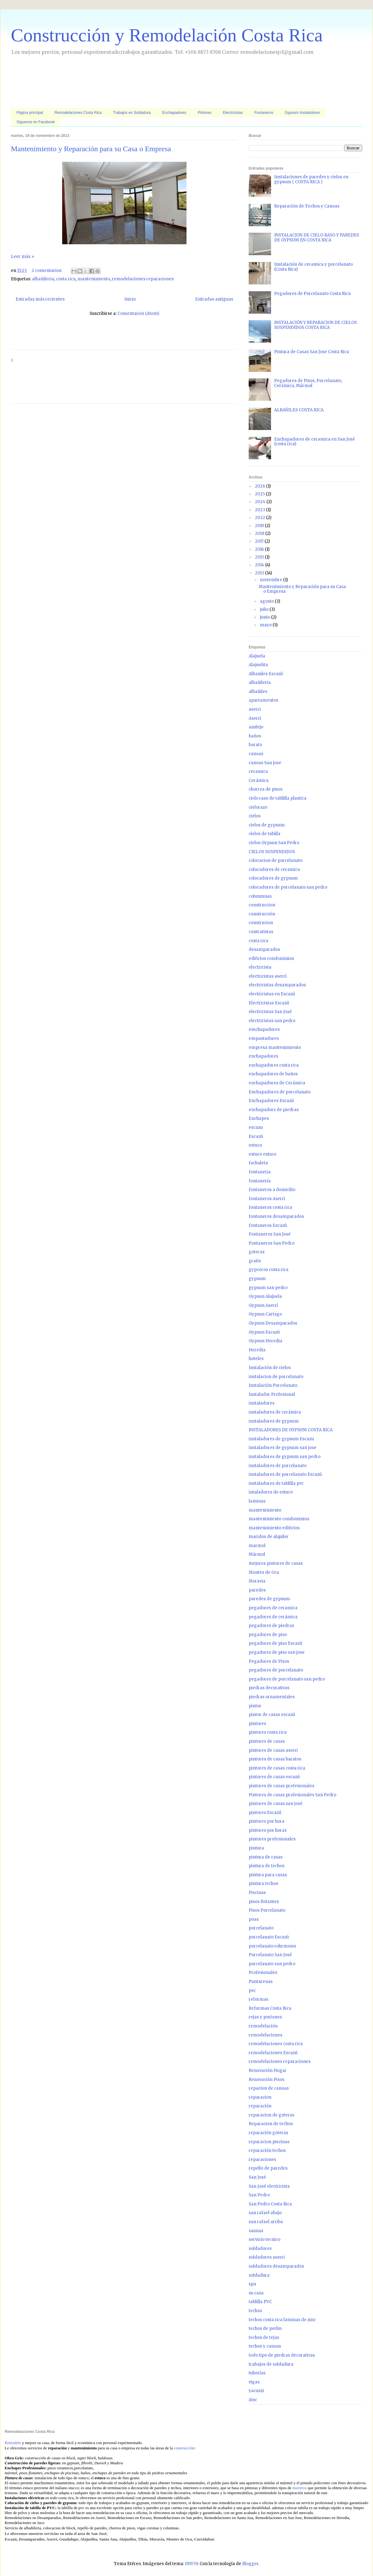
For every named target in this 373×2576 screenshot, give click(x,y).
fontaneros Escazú (268, 1225)
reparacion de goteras (271, 2115)
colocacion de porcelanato (275, 860)
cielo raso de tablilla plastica (277, 798)
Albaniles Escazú (266, 673)
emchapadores (264, 1029)
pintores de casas (267, 1741)
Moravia (257, 1581)
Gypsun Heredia (265, 1341)
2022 (260, 517)
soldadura (259, 2275)
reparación (260, 2106)
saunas (256, 2230)
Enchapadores (174, 112)
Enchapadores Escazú (271, 1100)
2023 (260, 509)
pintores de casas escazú (274, 1776)
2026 (260, 486)
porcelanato (261, 1928)
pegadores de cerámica (273, 1617)
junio (265, 617)
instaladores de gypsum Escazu (281, 1439)
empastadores (264, 1038)
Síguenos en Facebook (35, 122)
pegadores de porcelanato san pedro (287, 1679)
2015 (260, 557)
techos (255, 2310)
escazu (256, 1127)
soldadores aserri (267, 2257)
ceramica (258, 771)
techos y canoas (265, 2346)
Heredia (257, 1350)
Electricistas (233, 112)
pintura (256, 1848)
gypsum (257, 1278)
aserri (255, 709)
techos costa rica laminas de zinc (282, 2319)
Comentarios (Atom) (138, 313)
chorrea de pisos (266, 789)
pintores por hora (266, 1821)
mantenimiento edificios (274, 1528)
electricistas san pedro (272, 1020)
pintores (257, 1723)
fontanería (260, 1181)
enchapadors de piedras (274, 1109)
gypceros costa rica (268, 1269)
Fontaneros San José (270, 1234)
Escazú (256, 1136)
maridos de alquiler (269, 1536)
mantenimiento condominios (279, 1519)
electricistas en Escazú (272, 994)
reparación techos (267, 2150)
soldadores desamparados (276, 2266)
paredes (257, 1590)
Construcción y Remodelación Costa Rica (167, 35)
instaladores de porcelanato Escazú (285, 1474)
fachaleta (258, 1163)
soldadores (260, 2248)
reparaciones (262, 2159)
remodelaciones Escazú (273, 2052)
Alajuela (257, 656)
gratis (255, 1261)
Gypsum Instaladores (302, 112)
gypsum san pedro (268, 1287)
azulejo (256, 727)
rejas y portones (265, 2017)
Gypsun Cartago (265, 1314)
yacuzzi (256, 2390)
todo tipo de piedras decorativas (282, 2355)
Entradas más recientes (40, 299)
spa (252, 2284)
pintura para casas (268, 1874)
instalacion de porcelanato (276, 1376)
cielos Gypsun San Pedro (274, 842)
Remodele (13, 2442)
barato (255, 744)
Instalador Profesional (272, 1394)
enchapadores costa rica (274, 1065)
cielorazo (258, 807)
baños (255, 736)
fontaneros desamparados (276, 1216)
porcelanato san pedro (272, 1963)
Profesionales (263, 1972)
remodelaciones (265, 2035)
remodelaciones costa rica (276, 2043)
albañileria (43, 279)
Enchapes (259, 1118)
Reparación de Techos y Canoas (306, 206)
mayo (266, 625)
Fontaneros (263, 112)
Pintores (204, 112)
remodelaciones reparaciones (143, 279)
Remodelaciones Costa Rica (77, 112)
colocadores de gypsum (273, 878)
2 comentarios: (47, 270)
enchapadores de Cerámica (277, 1083)
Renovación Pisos (266, 2079)
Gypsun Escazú (264, 1332)
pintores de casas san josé (275, 1803)
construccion (262, 905)
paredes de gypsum (269, 1598)
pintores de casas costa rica (277, 1768)
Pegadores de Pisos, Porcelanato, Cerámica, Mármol (308, 383)
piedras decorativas (269, 1687)
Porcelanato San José (270, 1954)
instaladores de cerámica (275, 1412)
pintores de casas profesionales (281, 1785)
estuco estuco (262, 1154)
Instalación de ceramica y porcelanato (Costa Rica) (313, 267)
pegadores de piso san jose (277, 1652)
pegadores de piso (268, 1634)
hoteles (256, 1358)
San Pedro (259, 2195)
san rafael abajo (265, 2212)
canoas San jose (265, 762)
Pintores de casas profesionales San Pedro (292, 1795)
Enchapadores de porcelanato (280, 1092)
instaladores (261, 1403)
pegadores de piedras (271, 1625)
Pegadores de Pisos (269, 1661)
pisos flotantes (264, 1901)
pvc (252, 1990)
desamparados (264, 949)
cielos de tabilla (264, 833)
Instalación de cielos (270, 1367)
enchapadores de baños (273, 1074)
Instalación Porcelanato (273, 1385)
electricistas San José (270, 1011)
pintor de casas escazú (272, 1714)
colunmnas (260, 896)
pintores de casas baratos (275, 1759)
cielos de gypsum (267, 825)
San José (257, 2177)
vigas (254, 2382)
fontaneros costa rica (270, 1207)
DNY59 (191, 2563)
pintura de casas (266, 1857)
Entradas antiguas (214, 299)
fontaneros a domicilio (272, 1189)
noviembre (271, 579)
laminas (257, 1501)
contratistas (261, 931)
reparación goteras (268, 2132)
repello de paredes (268, 2168)
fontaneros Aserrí (267, 1198)
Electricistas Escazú (269, 1003)
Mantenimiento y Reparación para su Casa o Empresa (91, 149)
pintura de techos (266, 1865)
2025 (260, 494)
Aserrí (255, 718)
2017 (260, 541)
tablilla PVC (260, 2301)
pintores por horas (268, 1830)
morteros (299, 2487)
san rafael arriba (266, 2221)
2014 (260, 565)
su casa (256, 2293)
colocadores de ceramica (274, 869)
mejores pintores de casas (276, 1563)
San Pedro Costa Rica (270, 2204)
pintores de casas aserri (273, 1750)
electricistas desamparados (277, 985)
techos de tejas (264, 2337)
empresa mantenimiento (275, 1047)
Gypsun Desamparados (273, 1323)
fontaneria (260, 1172)
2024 (260, 501)
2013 (260, 573)
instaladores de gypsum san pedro (284, 1456)
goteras (257, 1252)
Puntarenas (261, 1981)
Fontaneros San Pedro (271, 1243)
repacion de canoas (269, 2088)
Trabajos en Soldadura (132, 112)
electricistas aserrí (268, 976)
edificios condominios (271, 958)
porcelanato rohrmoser (273, 1946)
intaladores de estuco (271, 1492)
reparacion (260, 2097)
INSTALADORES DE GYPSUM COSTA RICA (291, 1430)
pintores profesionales (272, 1839)
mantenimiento (93, 279)
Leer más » (22, 256)
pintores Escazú (265, 1812)
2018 (260, 533)
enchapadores (263, 1056)
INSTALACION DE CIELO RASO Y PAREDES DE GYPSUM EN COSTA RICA (316, 237)
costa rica (66, 279)
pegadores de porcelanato (276, 1670)
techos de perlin (265, 2328)
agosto (267, 601)
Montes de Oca (264, 1572)
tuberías (257, 2373)
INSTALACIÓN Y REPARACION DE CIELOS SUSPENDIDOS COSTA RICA (315, 325)
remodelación (263, 2026)
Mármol (257, 1554)
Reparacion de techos (271, 2123)
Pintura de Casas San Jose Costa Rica (311, 351)
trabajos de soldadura (271, 2364)
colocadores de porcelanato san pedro (288, 887)
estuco (255, 1145)
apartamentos (263, 700)
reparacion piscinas (269, 2141)
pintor (255, 1706)
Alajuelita (258, 664)
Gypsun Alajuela (265, 1296)
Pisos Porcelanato (267, 1910)
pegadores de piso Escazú (275, 1643)
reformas (258, 1999)
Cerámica (259, 780)
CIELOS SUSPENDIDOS (272, 851)
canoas (256, 753)
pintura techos (263, 1883)
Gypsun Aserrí (263, 1305)
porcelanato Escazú (269, 1937)
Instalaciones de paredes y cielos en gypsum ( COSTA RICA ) (311, 179)
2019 (260, 525)
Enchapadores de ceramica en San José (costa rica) (314, 442)
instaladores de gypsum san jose (282, 1447)
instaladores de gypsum (274, 1421)
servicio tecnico (264, 2239)
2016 (260, 549)
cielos (254, 816)
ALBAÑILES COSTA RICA (299, 410)
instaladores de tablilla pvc (276, 1483)
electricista (260, 967)
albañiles (258, 691)
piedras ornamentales (272, 1696)
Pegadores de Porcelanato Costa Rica (312, 293)
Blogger (250, 2563)
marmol (257, 1545)
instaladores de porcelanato (277, 1465)
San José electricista (269, 2186)
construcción (262, 914)
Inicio (130, 299)
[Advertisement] (124, 83)
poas (254, 1919)
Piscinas (257, 1892)
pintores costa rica (268, 1732)
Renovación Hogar (268, 2070)
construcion (261, 922)
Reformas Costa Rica (270, 2008)
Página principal (29, 112)
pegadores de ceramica (273, 1608)
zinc (253, 2399)
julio (264, 609)
